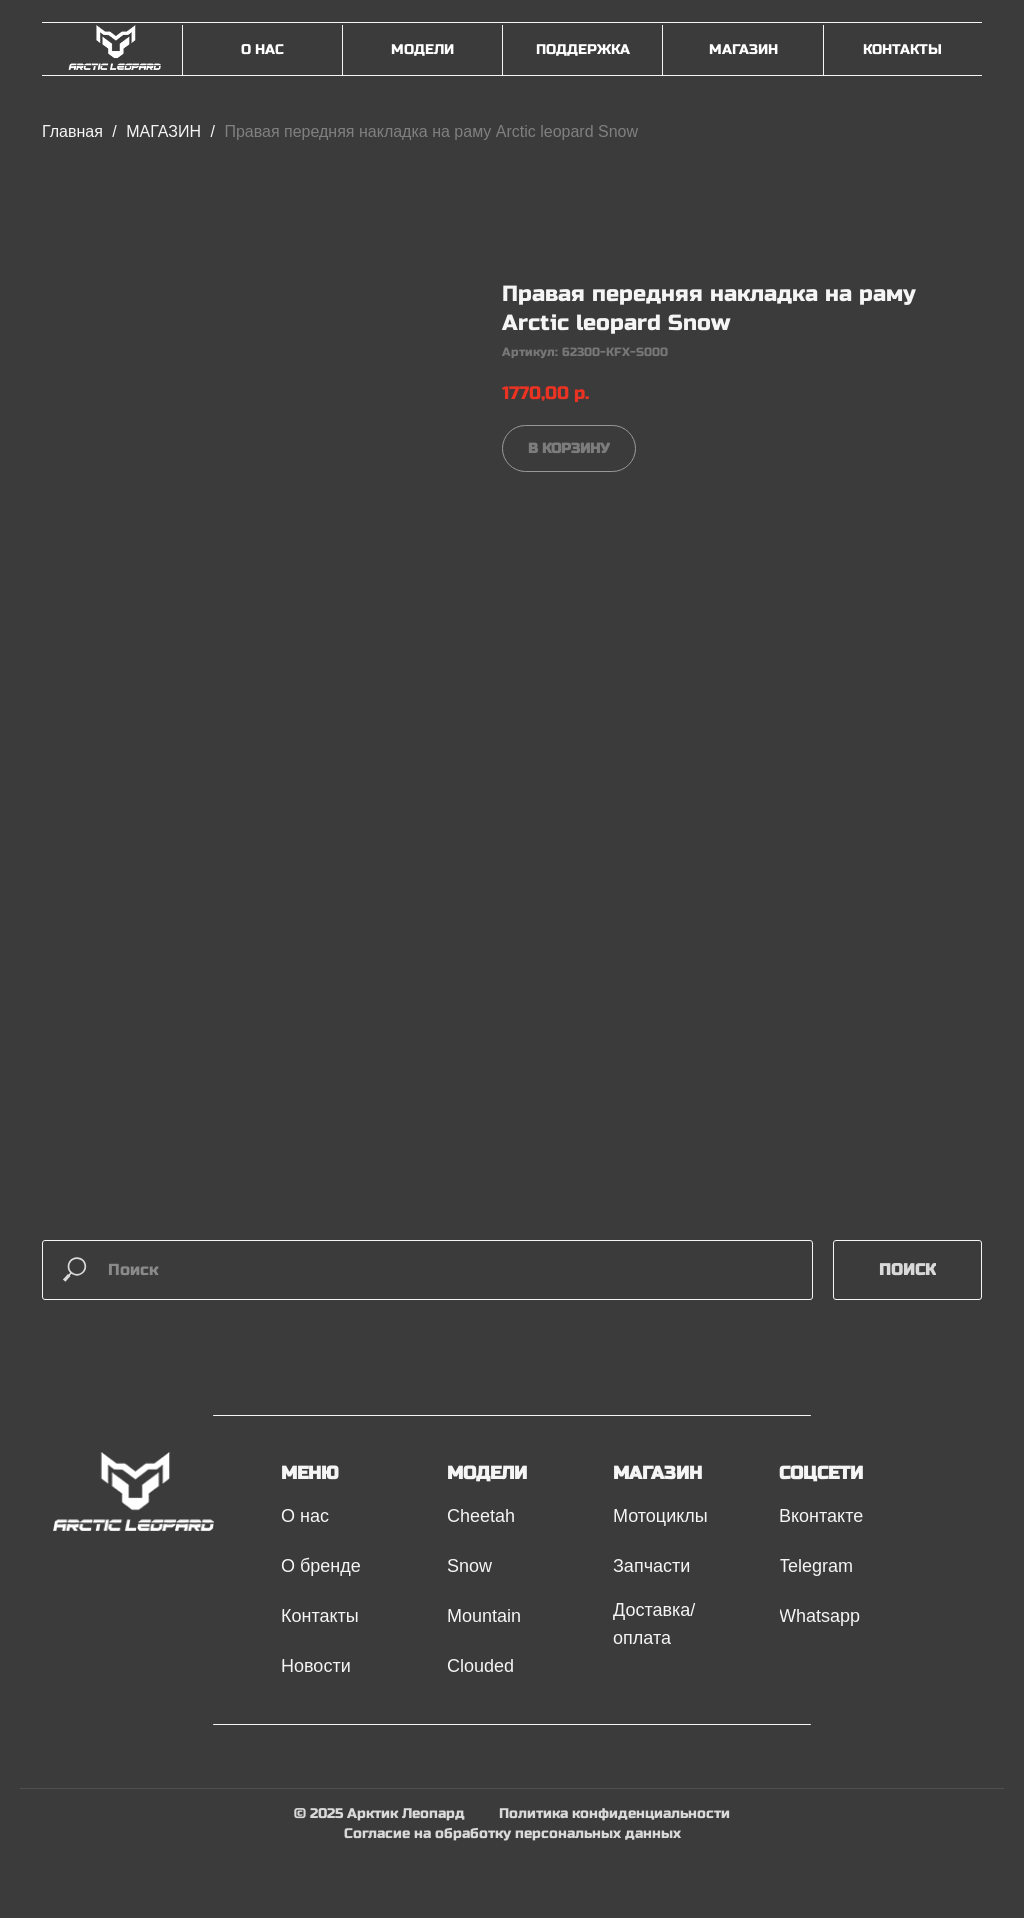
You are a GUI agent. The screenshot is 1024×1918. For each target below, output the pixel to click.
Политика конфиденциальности (614, 1813)
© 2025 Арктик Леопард (379, 1813)
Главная (72, 131)
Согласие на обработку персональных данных (512, 1833)
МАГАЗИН (165, 131)
